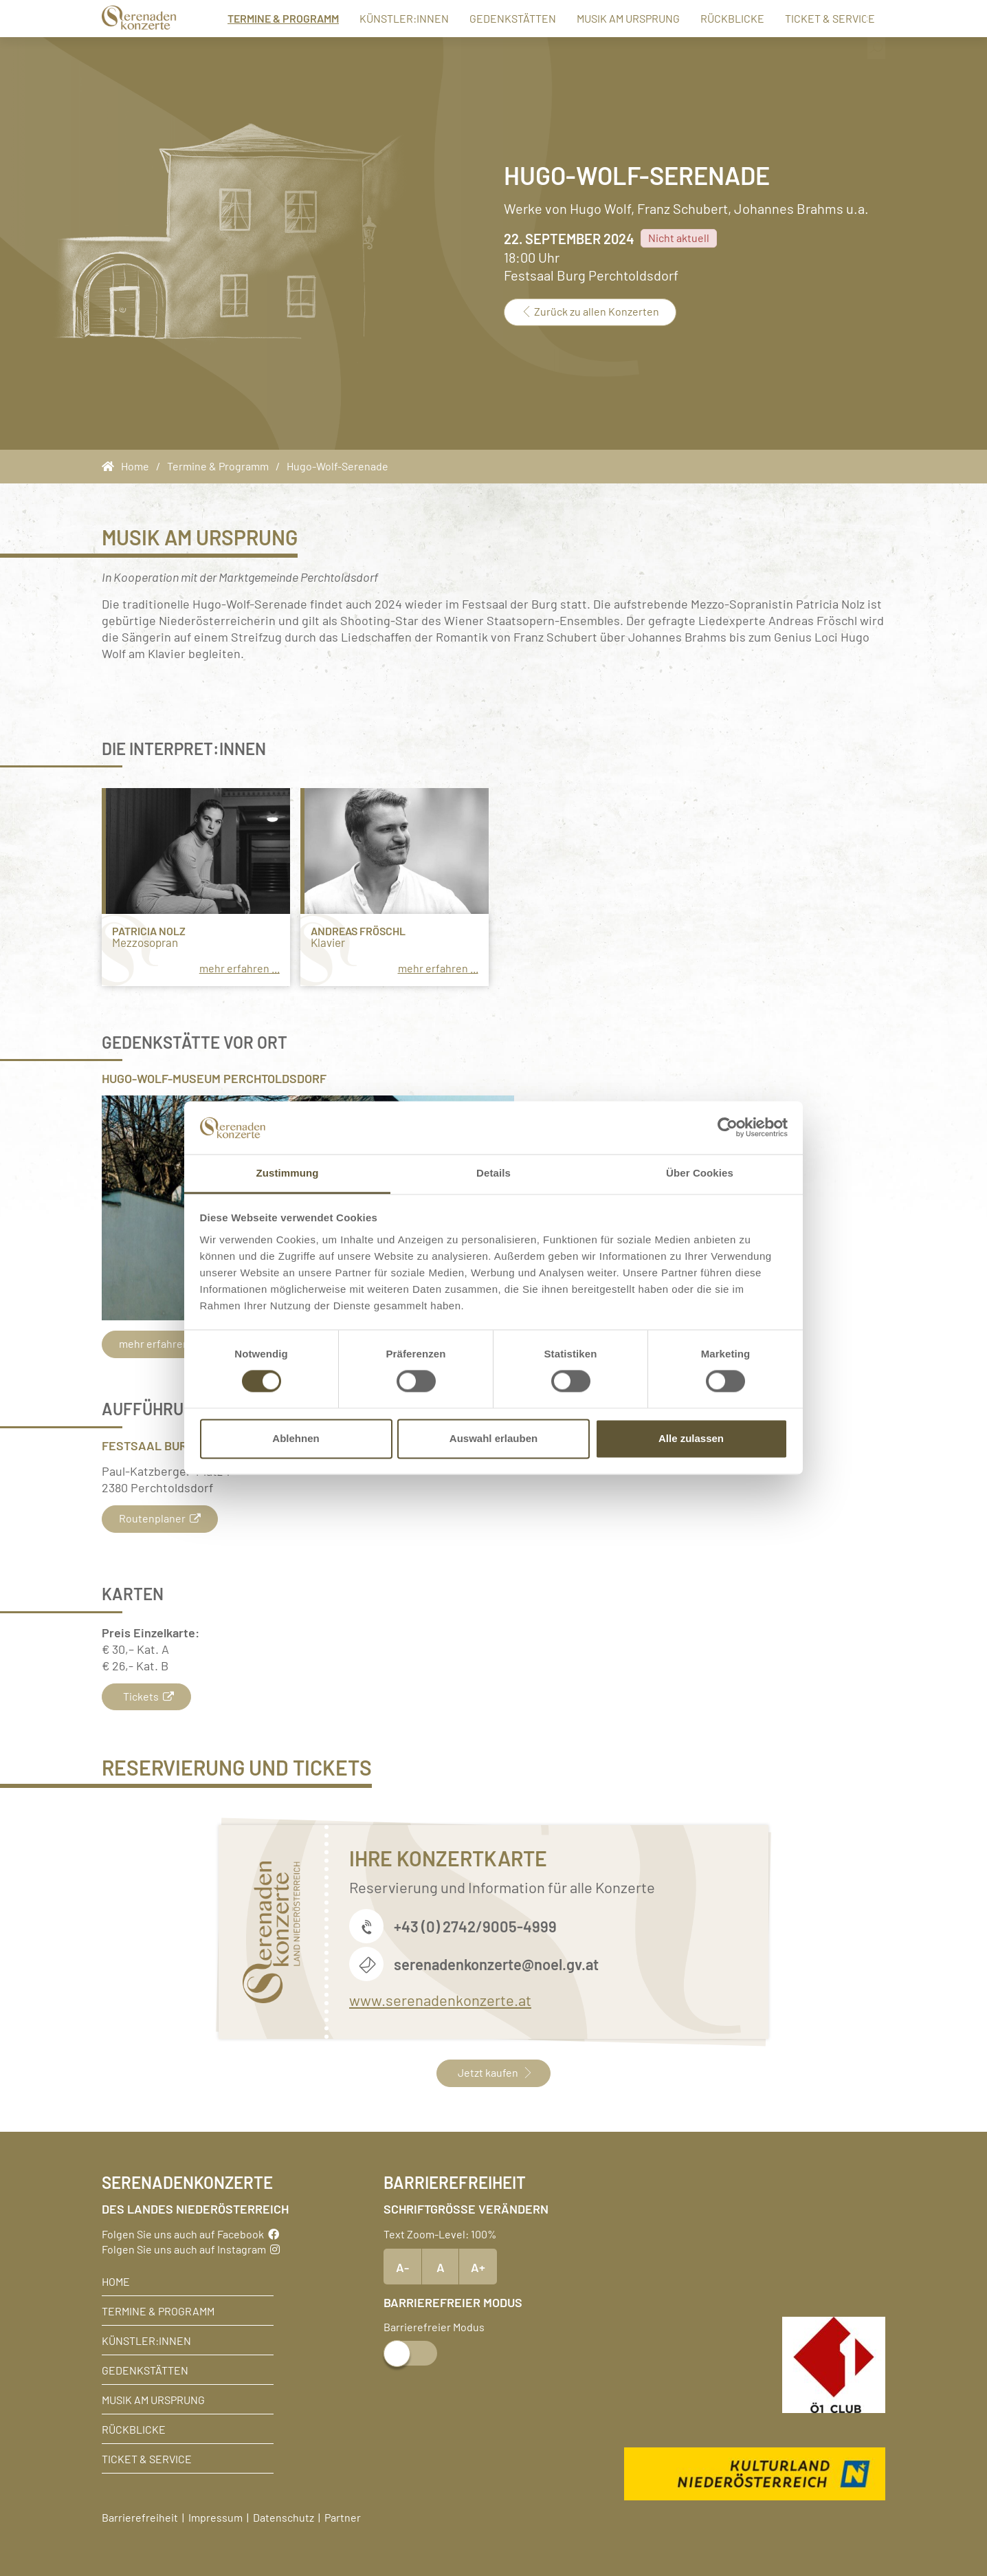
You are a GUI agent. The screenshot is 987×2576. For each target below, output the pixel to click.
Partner (342, 2517)
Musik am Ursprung (610, 18)
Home (116, 2281)
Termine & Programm (265, 17)
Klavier (328, 942)
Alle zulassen (691, 1438)
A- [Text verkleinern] (402, 2266)
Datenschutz (283, 2517)
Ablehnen (295, 1438)
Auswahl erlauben (493, 1438)
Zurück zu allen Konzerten (590, 311)
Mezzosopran (145, 942)
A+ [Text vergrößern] (478, 2266)
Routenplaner (160, 1518)
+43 (407, 1926)
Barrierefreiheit (140, 2517)
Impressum (215, 2517)
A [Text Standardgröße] (440, 2266)
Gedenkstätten (495, 18)
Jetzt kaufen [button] (493, 2072)
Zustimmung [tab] (287, 1173)
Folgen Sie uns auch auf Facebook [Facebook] (190, 2233)
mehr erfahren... (164, 1343)
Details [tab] (493, 1173)
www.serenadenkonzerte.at (440, 1999)
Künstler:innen (386, 18)
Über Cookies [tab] (699, 1173)
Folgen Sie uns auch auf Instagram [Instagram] (191, 2249)
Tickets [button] (146, 1696)
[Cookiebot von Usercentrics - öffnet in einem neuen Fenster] (727, 1127)
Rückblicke (714, 18)
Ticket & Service (812, 18)
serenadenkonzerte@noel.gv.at (496, 1964)
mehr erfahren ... (239, 967)
